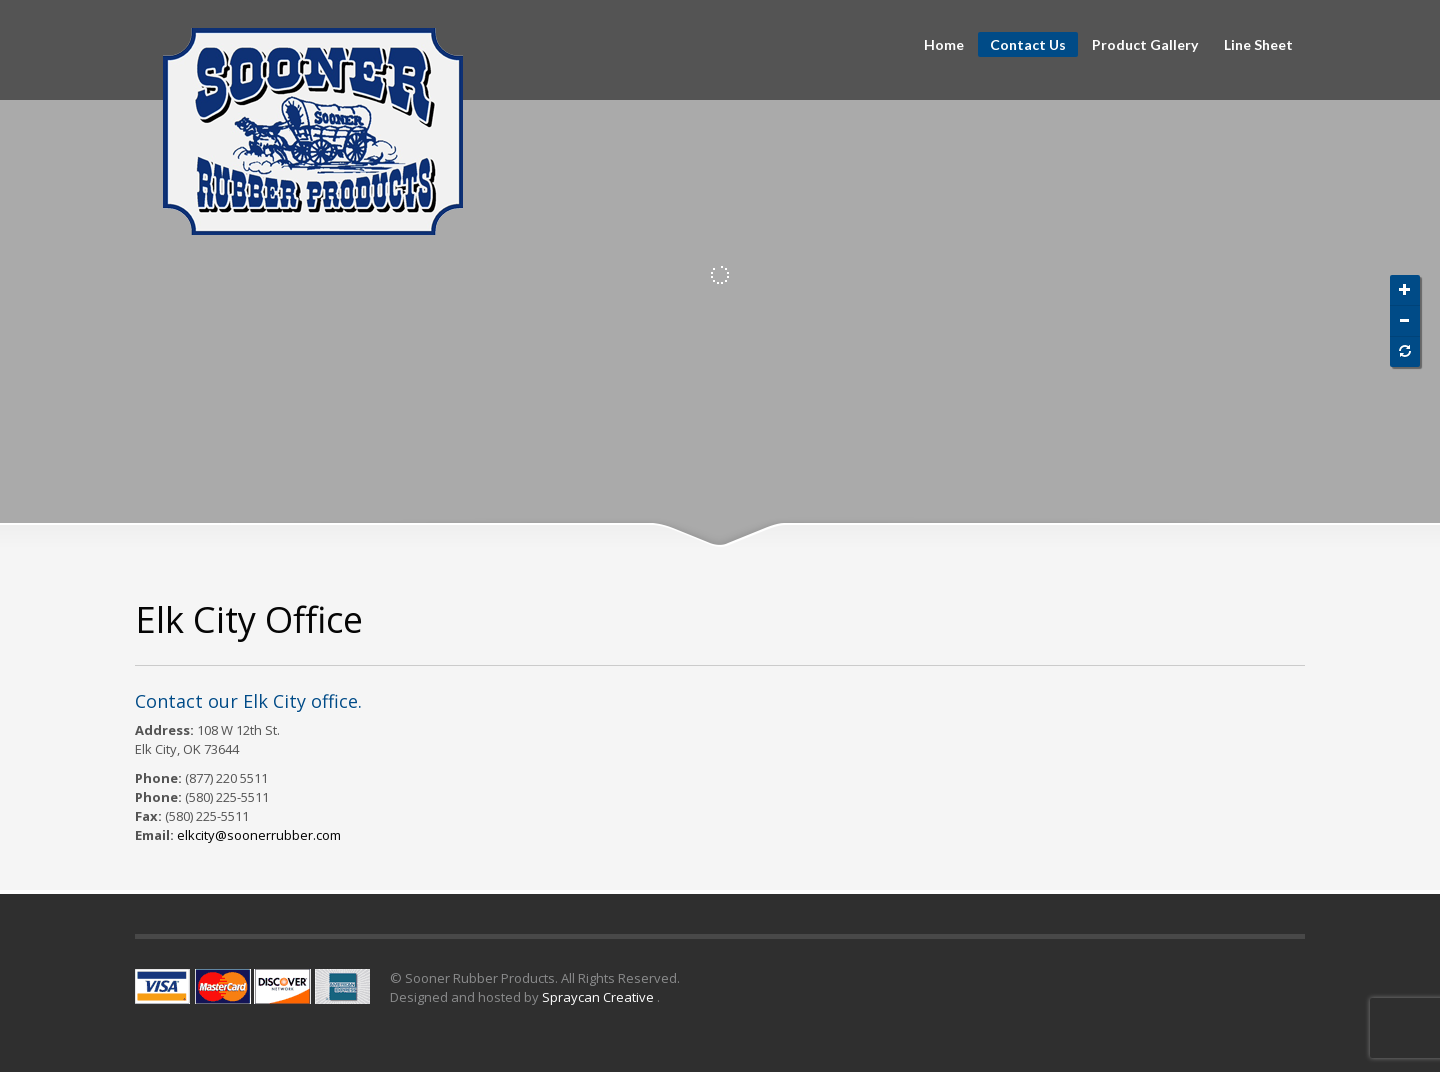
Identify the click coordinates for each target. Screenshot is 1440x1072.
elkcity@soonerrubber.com (259, 835)
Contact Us (1028, 44)
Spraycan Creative (599, 997)
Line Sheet (1258, 45)
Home (944, 45)
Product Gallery (1145, 45)
